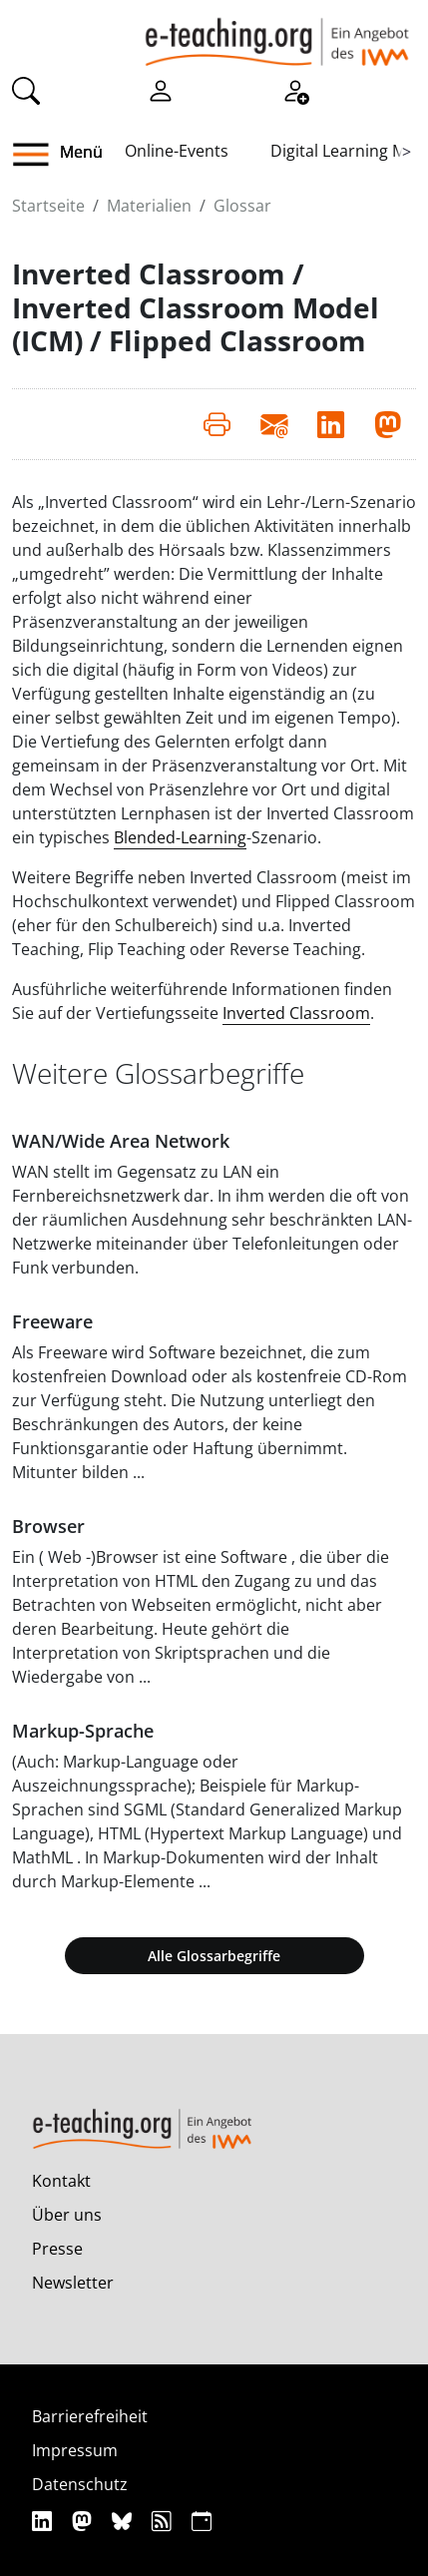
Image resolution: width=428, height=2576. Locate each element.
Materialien (149, 206)
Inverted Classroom (296, 1013)
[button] (38, 155)
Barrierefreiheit (90, 2416)
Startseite (48, 206)
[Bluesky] (124, 2520)
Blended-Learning (180, 837)
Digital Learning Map (347, 151)
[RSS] (164, 2520)
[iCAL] (202, 2520)
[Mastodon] (84, 2520)
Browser (48, 1526)
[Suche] (26, 89)
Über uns (67, 2215)
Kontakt (61, 2181)
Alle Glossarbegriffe (214, 1955)
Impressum (75, 2450)
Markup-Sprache (83, 1731)
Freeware (52, 1321)
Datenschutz (80, 2484)
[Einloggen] (161, 89)
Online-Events (176, 151)
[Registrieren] (295, 89)
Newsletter (73, 2283)
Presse (57, 2249)
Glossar (242, 206)
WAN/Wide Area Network (120, 1141)
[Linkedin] (44, 2520)
